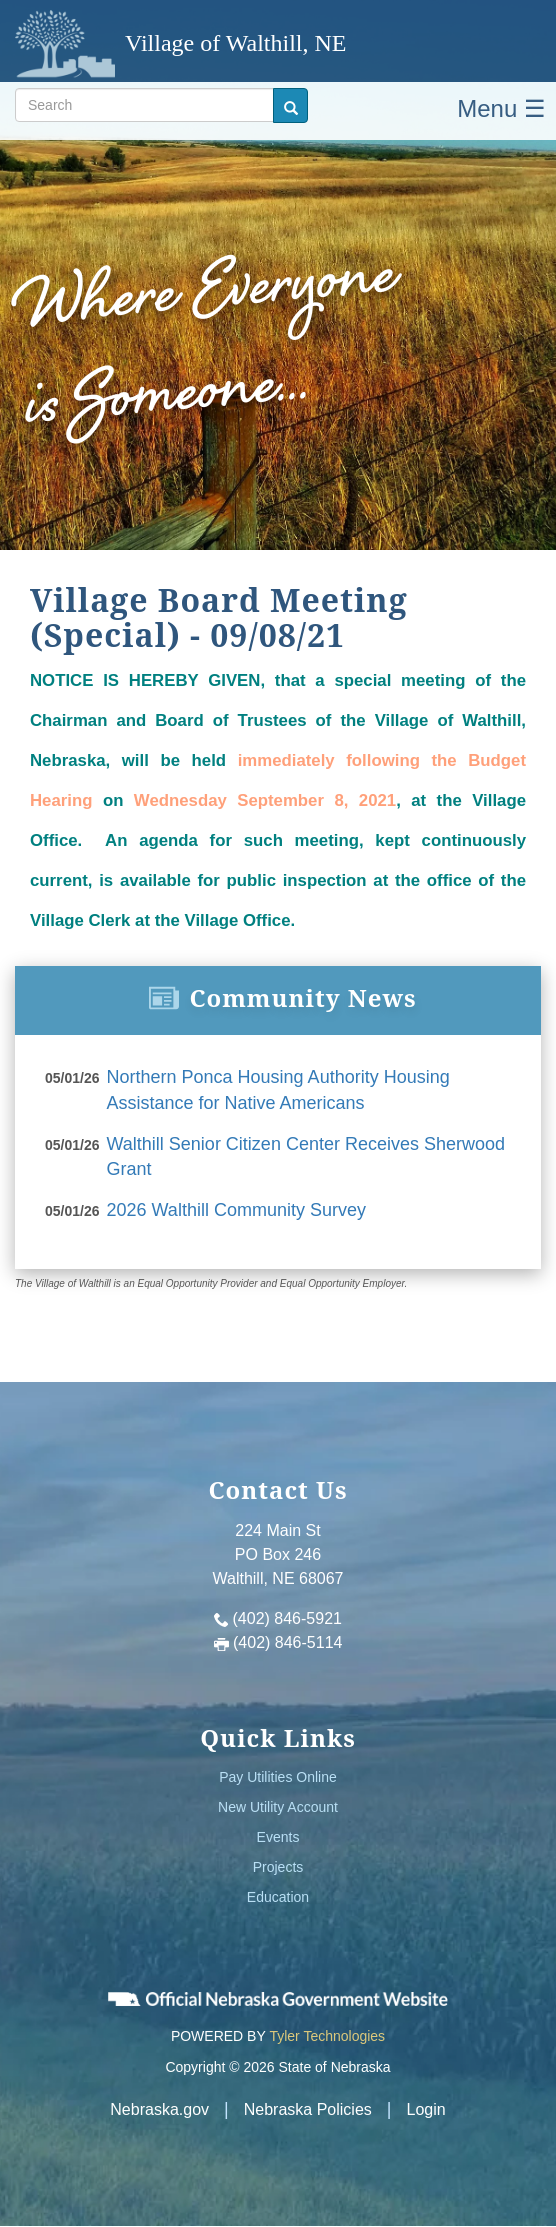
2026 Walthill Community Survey (236, 1210)
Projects (278, 1867)
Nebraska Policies (308, 2109)
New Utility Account (278, 1807)
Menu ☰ (501, 108)
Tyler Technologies (327, 2036)
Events (278, 1837)
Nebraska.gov (159, 2109)
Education (278, 1897)
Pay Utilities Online (278, 1777)
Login (426, 2109)
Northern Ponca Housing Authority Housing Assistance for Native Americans (278, 1090)
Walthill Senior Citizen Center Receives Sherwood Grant (306, 1157)
